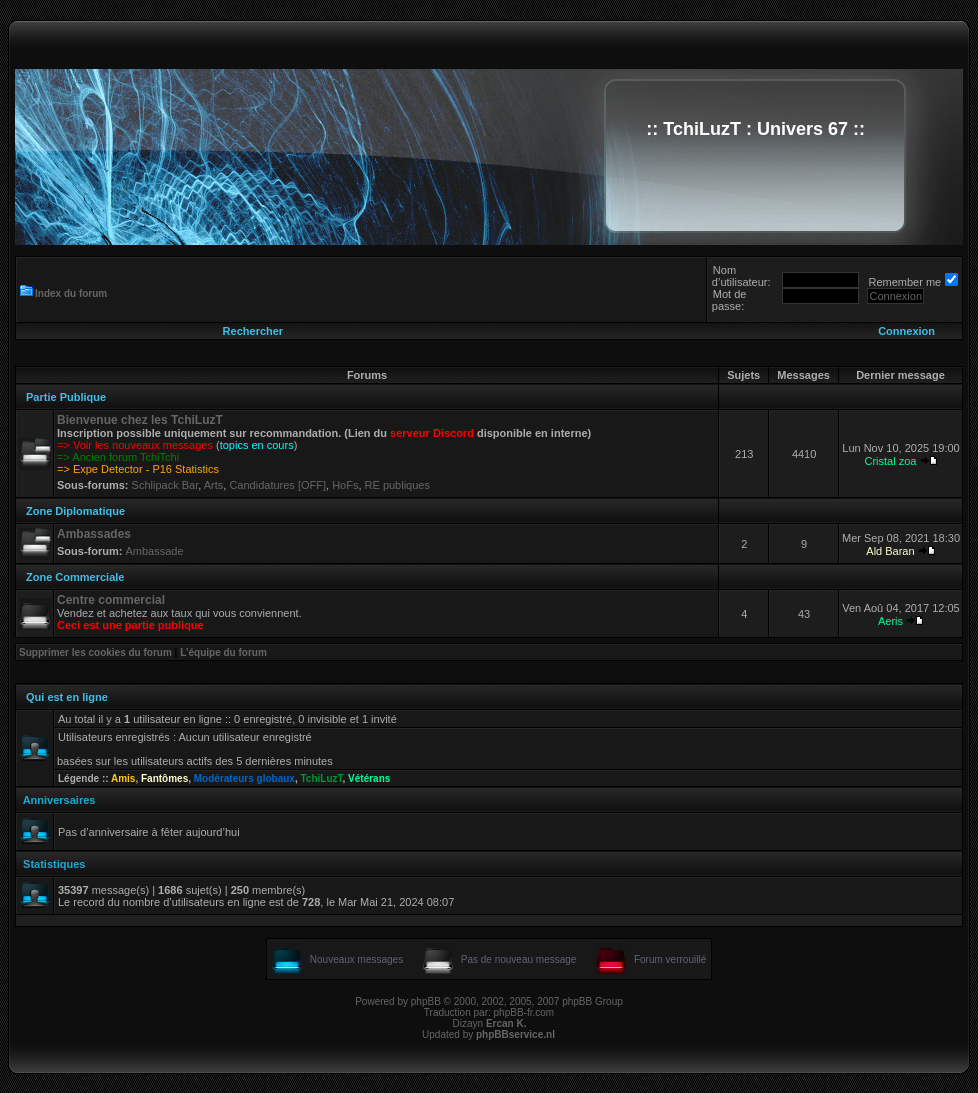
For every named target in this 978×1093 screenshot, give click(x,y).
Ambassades (94, 534)
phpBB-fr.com (524, 1012)
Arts (214, 485)
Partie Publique (66, 397)
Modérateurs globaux (244, 778)
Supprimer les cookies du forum (95, 652)
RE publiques (397, 485)
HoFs (345, 485)
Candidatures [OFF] (277, 485)
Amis (123, 778)
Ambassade (154, 551)
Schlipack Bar (165, 485)
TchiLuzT (321, 778)
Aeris (890, 621)
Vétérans (369, 778)
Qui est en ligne (67, 697)
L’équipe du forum (223, 652)
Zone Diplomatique (75, 511)
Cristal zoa (890, 461)
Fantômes (164, 778)
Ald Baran (890, 551)
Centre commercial (111, 600)
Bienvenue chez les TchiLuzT (140, 420)
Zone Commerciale (75, 577)
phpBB (426, 1001)
